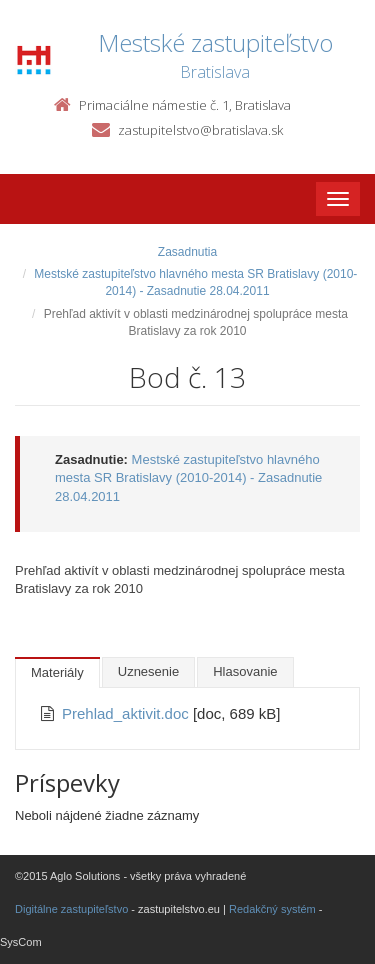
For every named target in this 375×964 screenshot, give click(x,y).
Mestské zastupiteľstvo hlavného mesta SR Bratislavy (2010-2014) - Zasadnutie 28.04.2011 (188, 478)
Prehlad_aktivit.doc (127, 713)
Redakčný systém (272, 909)
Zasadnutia (187, 252)
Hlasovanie (245, 671)
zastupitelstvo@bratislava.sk (200, 130)
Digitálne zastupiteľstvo (71, 909)
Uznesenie (148, 671)
